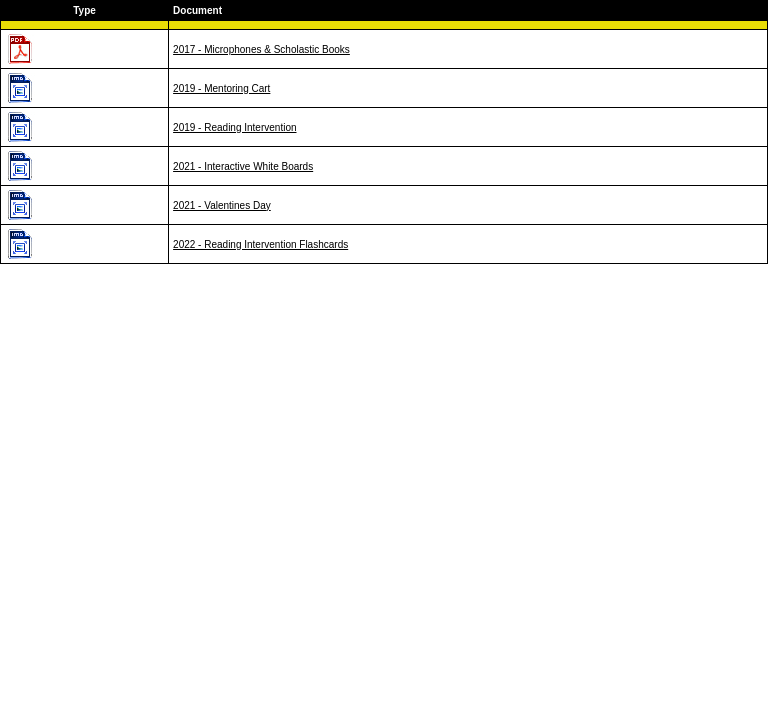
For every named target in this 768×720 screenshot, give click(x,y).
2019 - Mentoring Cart (221, 88)
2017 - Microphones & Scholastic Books (261, 49)
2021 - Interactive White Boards (243, 166)
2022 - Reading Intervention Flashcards (260, 244)
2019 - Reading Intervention (234, 127)
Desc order (738, 10)
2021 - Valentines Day (222, 205)
